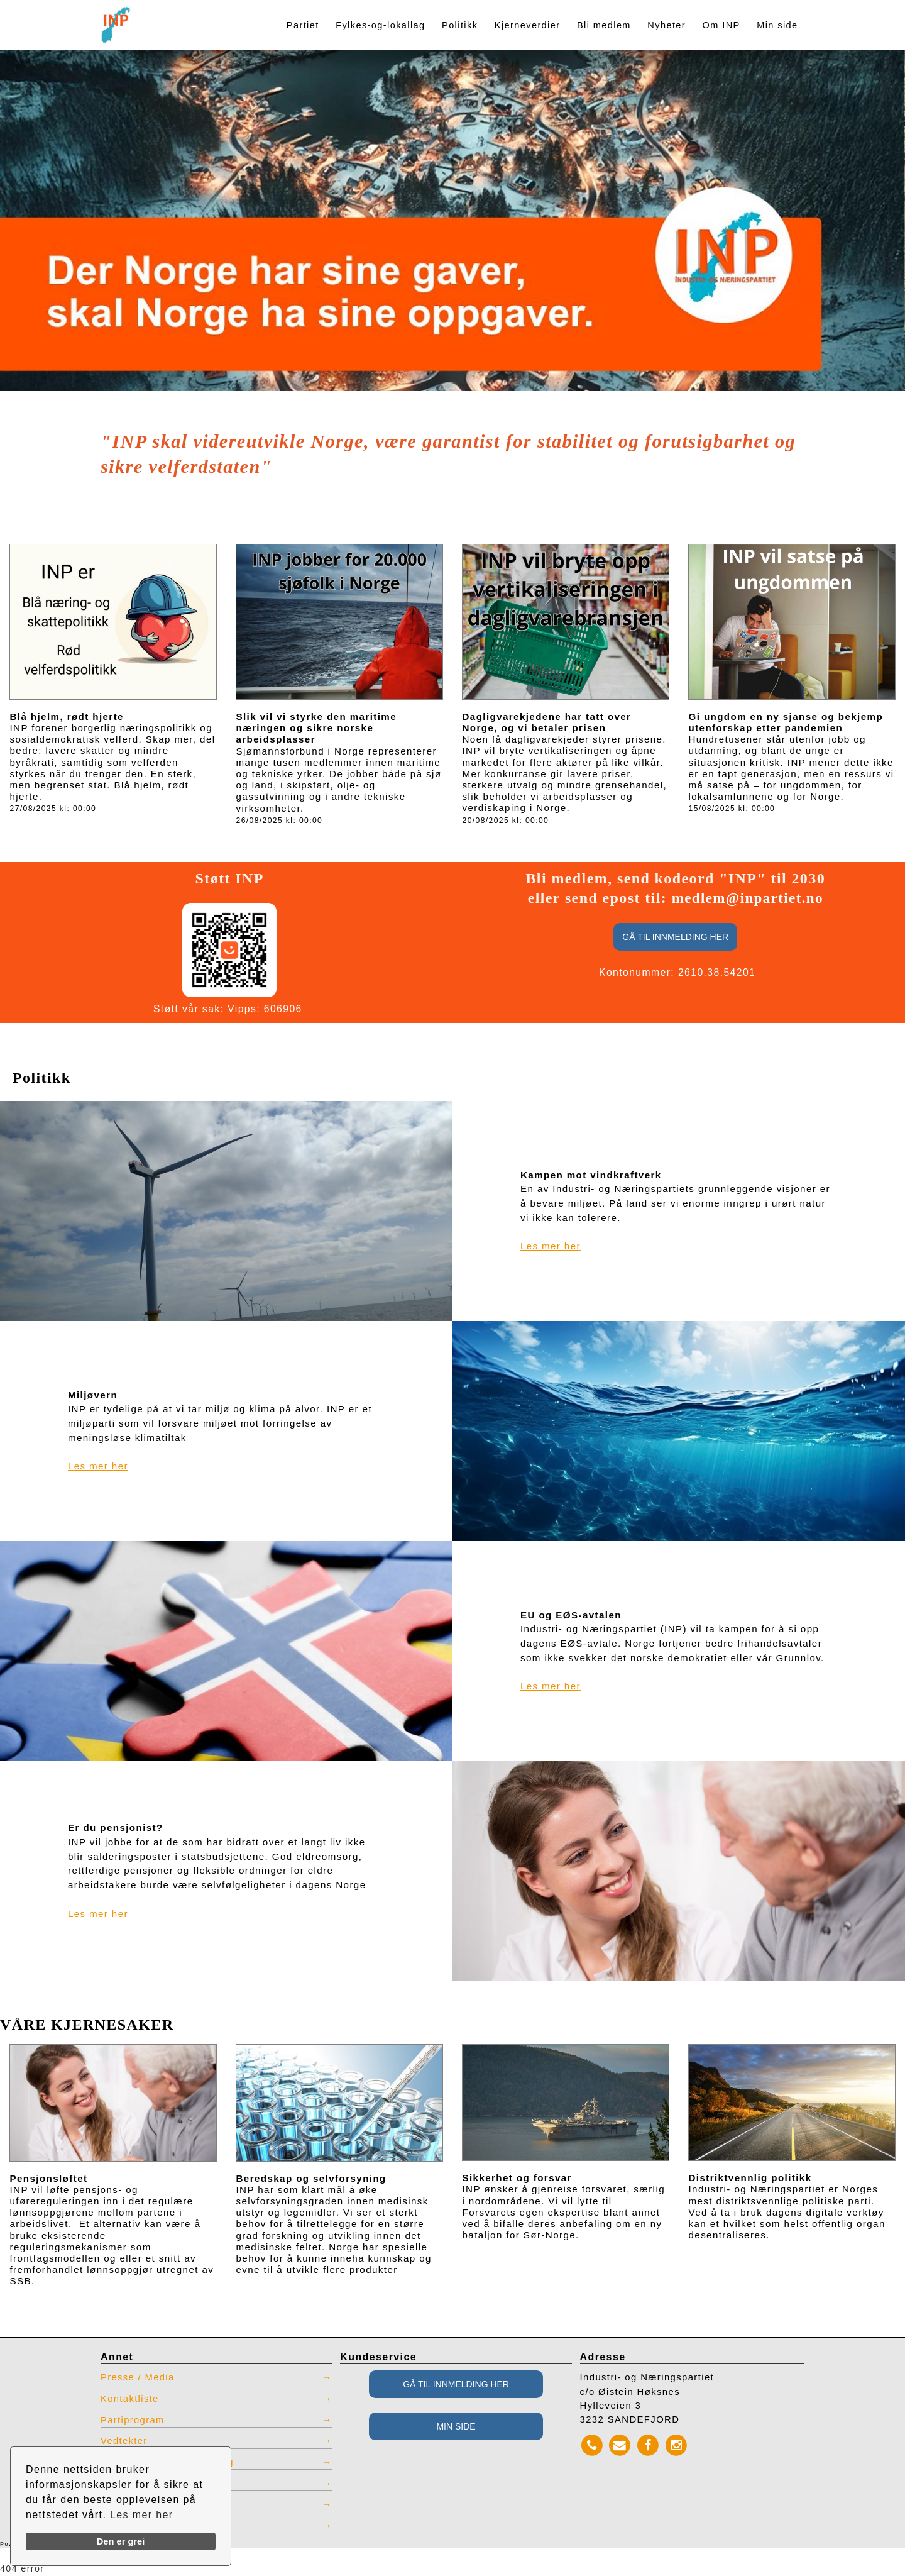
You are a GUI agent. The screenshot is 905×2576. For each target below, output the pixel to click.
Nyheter (666, 25)
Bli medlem (604, 25)
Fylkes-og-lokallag (380, 25)
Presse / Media (138, 2377)
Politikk (460, 25)
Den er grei (121, 2541)
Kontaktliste (130, 2399)
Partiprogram (133, 2420)
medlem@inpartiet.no (747, 898)
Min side (777, 25)
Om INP (721, 25)
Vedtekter (124, 2441)
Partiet (303, 25)
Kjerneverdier (528, 25)
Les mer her (141, 2514)
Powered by (42, 2544)
